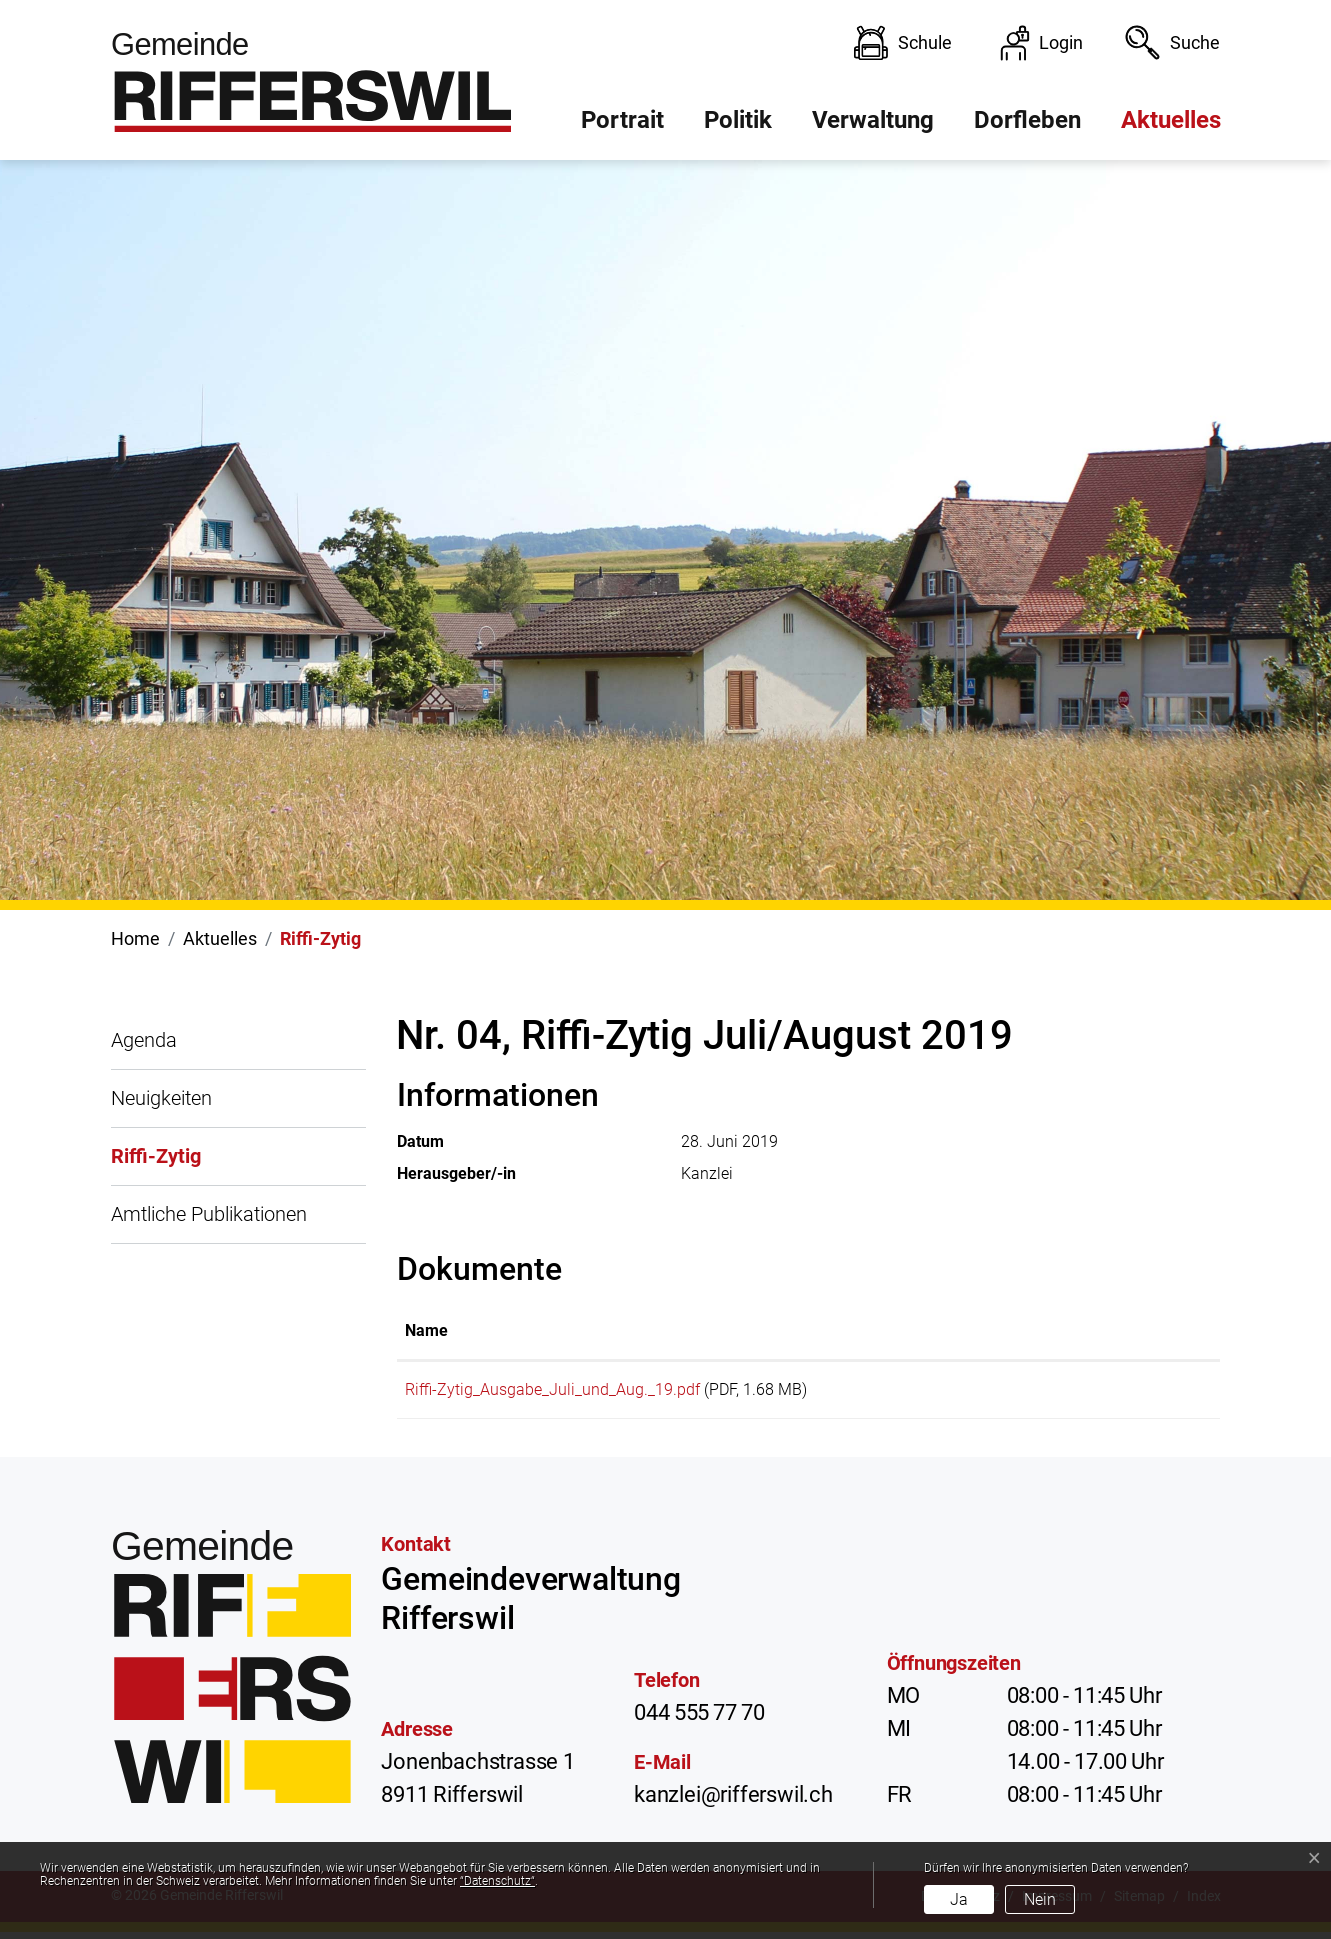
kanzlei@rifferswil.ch (733, 1801)
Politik (738, 120)
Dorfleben (1027, 120)
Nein (1040, 1899)
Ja (959, 1899)
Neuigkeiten (161, 1098)
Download (1141, 1393)
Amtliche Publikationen (209, 1214)
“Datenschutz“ (497, 1881)
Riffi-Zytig (156, 1165)
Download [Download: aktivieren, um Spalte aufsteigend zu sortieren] (1107, 1330)
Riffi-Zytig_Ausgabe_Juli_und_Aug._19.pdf (552, 1389)
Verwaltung (873, 120)
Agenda (144, 1040)
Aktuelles (1171, 120)
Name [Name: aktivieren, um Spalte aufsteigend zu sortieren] (426, 1330)
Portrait (622, 120)
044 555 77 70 (699, 1719)
